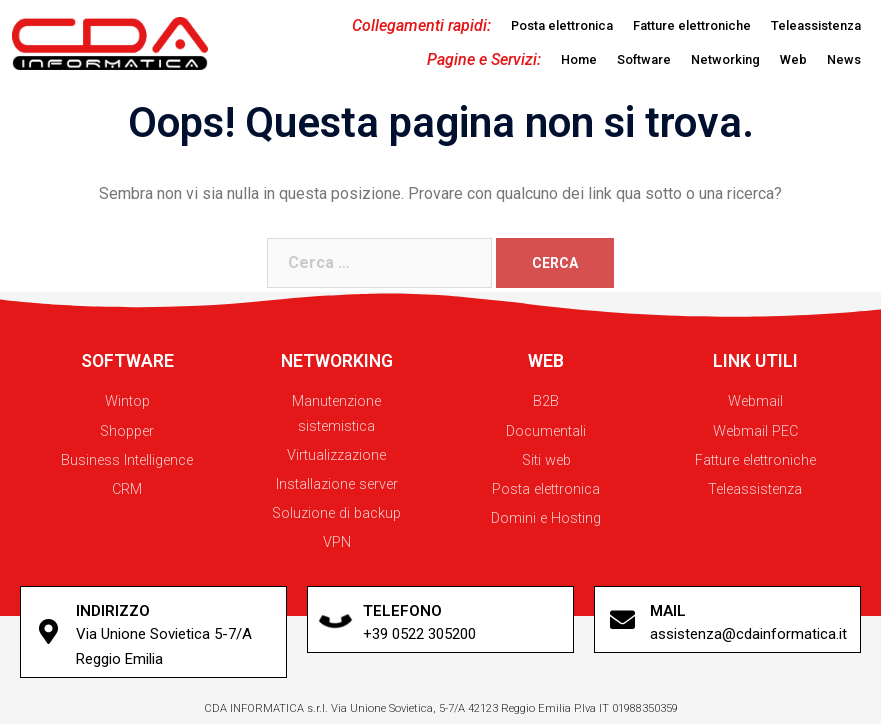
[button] (562, 26)
